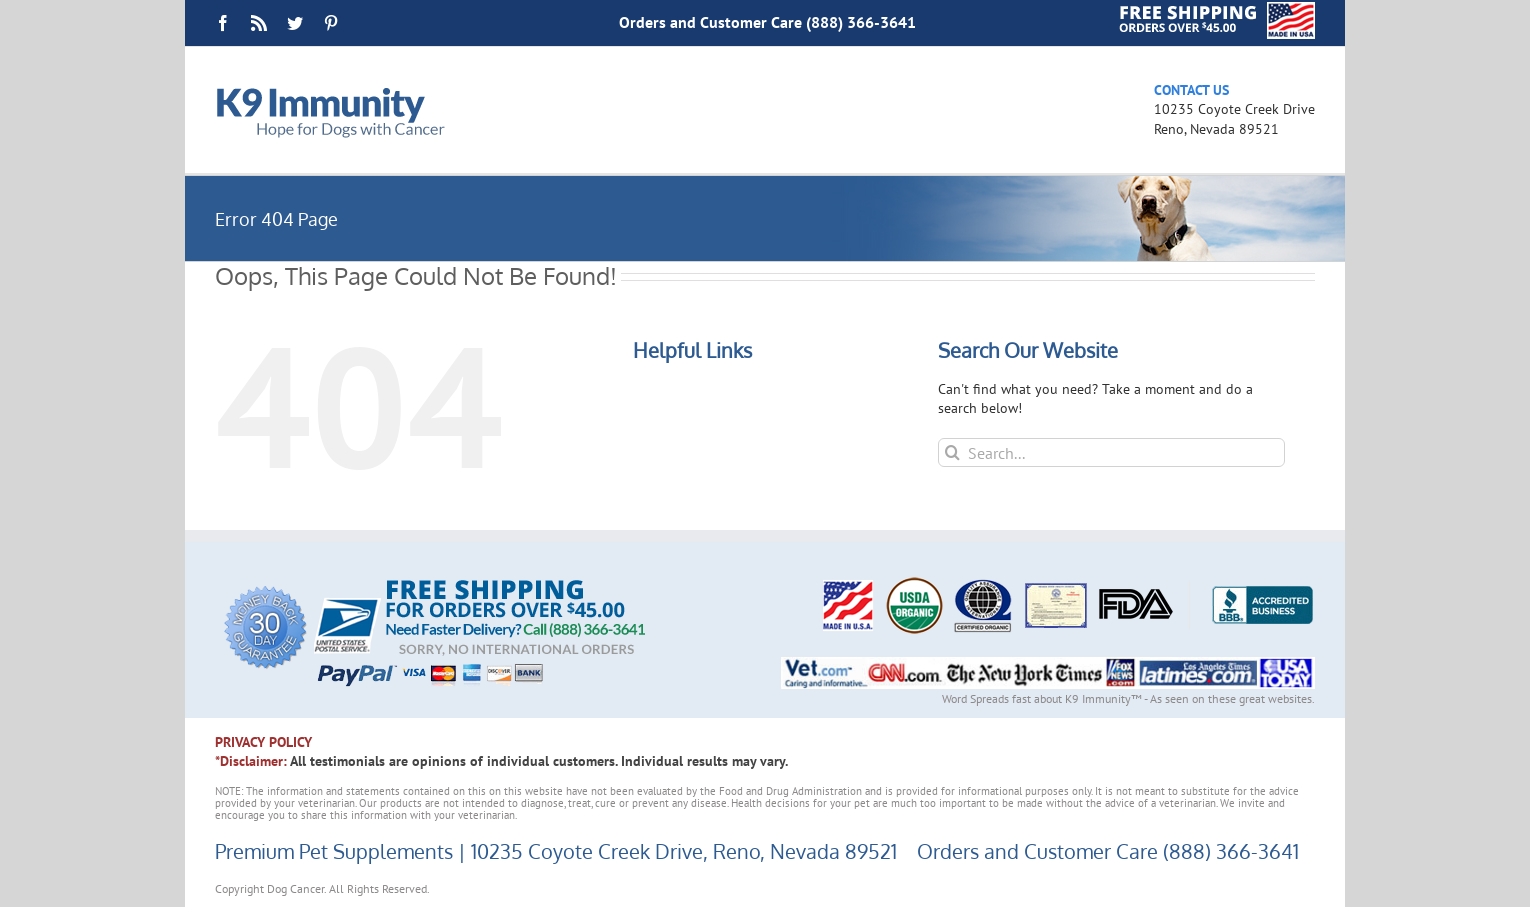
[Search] (952, 452)
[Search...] (1111, 452)
